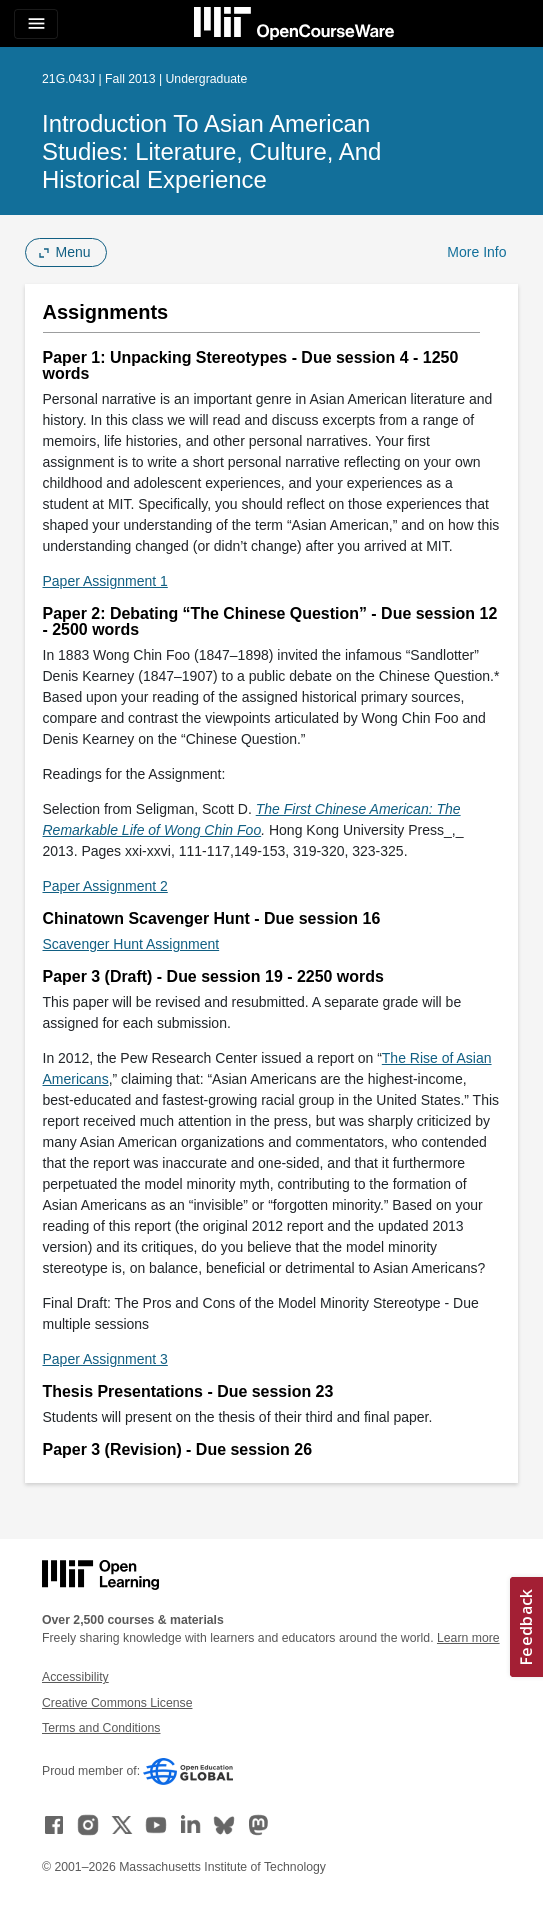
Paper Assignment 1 (105, 581)
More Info (476, 252)
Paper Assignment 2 (105, 886)
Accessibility (75, 1677)
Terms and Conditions (101, 1728)
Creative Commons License (117, 1703)
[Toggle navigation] (36, 24)
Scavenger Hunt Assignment (131, 944)
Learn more (468, 1638)
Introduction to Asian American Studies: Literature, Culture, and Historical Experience (211, 151)
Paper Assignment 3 (105, 1359)
